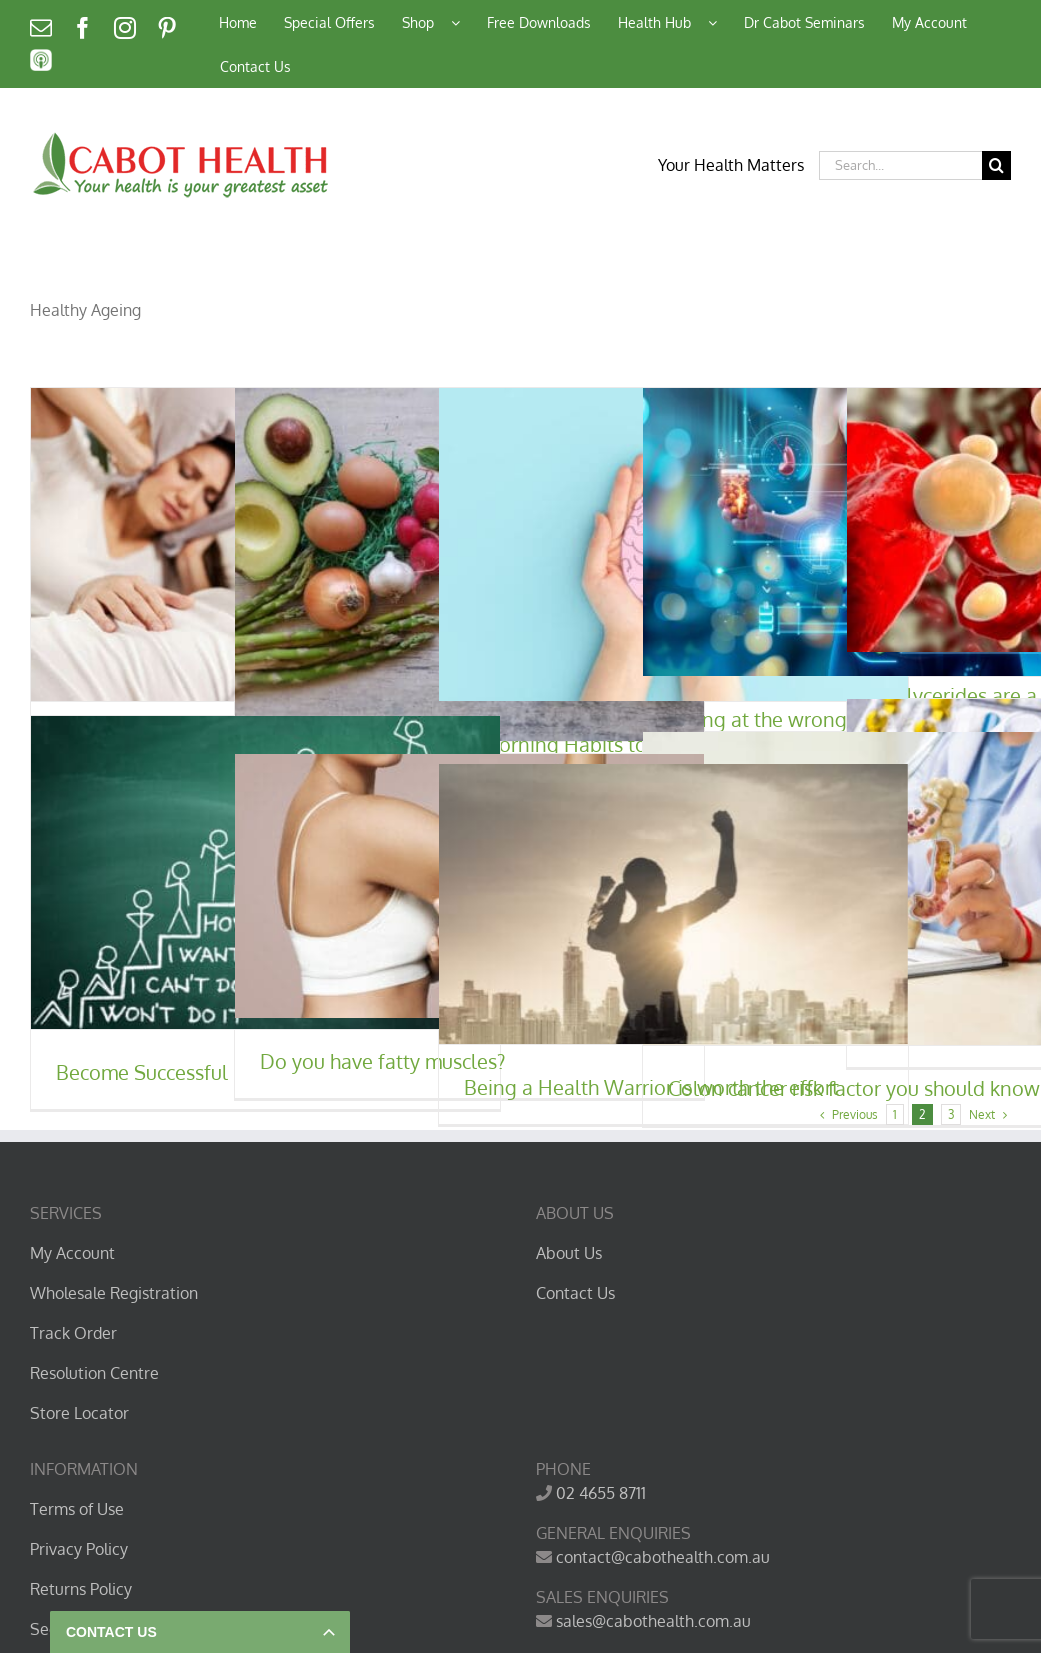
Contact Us (575, 1293)
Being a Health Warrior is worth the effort (651, 1087)
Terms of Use (77, 1509)
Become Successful (142, 1072)
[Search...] (900, 165)
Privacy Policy (79, 1549)
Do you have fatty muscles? (382, 1061)
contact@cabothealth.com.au (663, 1557)
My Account (72, 1253)
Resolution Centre (94, 1373)
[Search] (996, 165)
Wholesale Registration (114, 1293)
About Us (569, 1253)
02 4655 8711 (601, 1493)
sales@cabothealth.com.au (653, 1621)
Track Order (73, 1333)
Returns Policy (81, 1589)
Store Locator (79, 1413)
